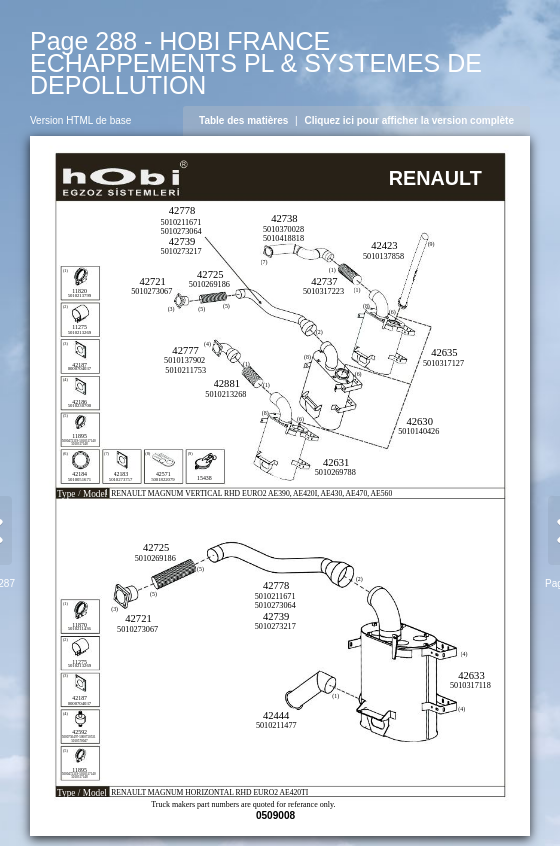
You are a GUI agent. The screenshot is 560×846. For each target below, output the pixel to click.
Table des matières (243, 120)
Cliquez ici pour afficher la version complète (410, 120)
